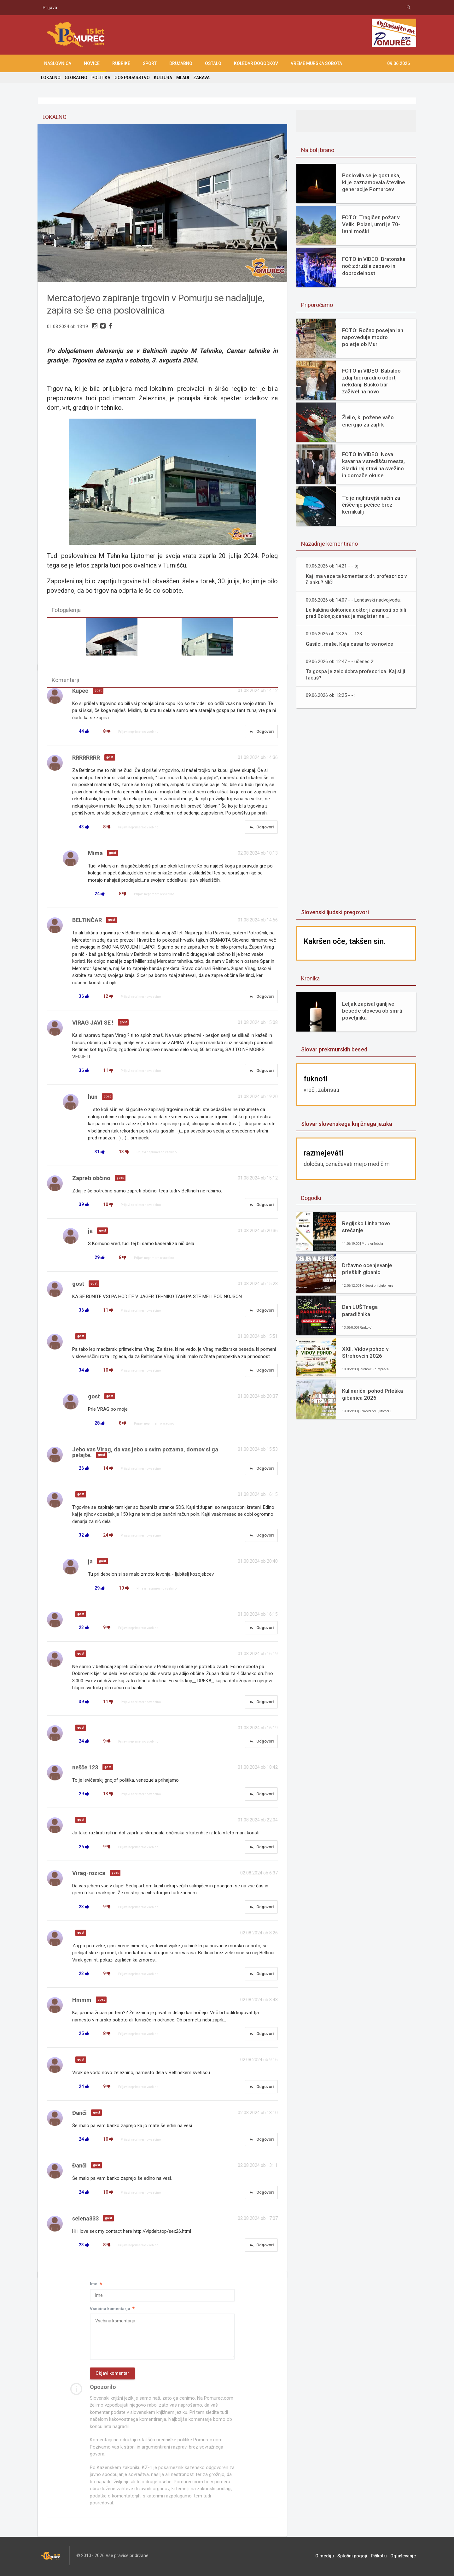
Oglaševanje (403, 2557)
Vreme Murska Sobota (316, 63)
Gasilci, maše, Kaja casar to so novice (350, 644)
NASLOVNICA (57, 63)
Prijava (50, 7)
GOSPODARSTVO (131, 77)
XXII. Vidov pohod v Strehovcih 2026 (365, 1352)
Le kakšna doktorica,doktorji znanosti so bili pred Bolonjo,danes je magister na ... (357, 613)
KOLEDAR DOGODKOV (256, 63)
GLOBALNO (76, 77)
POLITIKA (100, 77)
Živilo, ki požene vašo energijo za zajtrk (367, 420)
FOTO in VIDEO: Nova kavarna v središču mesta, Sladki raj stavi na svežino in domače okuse (373, 464)
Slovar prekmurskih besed (334, 1049)
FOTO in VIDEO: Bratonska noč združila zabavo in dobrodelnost (373, 266)
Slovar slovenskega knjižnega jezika (346, 1123)
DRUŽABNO (180, 63)
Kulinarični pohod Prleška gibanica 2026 (372, 1394)
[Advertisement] (356, 809)
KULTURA (163, 77)
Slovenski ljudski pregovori (335, 912)
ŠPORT (150, 63)
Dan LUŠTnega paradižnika (359, 1310)
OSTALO (213, 63)
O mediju (326, 2557)
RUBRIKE (121, 63)
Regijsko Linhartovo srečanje (366, 1226)
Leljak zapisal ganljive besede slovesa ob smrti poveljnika (372, 1011)
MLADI (182, 77)
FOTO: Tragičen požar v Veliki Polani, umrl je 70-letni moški (371, 224)
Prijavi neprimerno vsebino (138, 732)
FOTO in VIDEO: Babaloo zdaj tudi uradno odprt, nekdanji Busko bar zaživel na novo (371, 381)
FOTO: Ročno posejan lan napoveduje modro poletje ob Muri (372, 337)
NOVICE (92, 63)
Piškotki (379, 2557)
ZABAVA (201, 77)
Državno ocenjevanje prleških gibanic (367, 1268)
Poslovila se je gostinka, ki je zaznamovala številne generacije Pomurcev (373, 182)
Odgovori (261, 732)
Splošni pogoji (353, 2557)
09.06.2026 (398, 63)
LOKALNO (51, 77)
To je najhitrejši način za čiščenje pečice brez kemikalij (371, 505)
